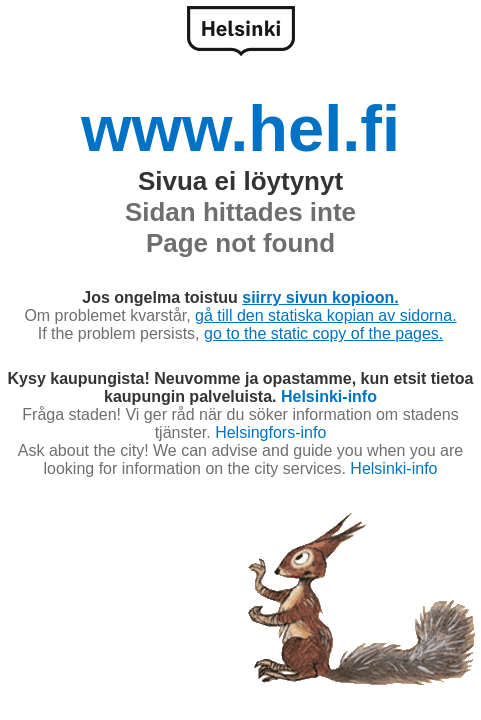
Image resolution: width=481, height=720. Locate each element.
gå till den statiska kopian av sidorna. (325, 315)
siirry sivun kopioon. (320, 297)
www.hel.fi (240, 128)
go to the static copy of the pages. (323, 333)
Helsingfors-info (270, 432)
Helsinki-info (329, 396)
